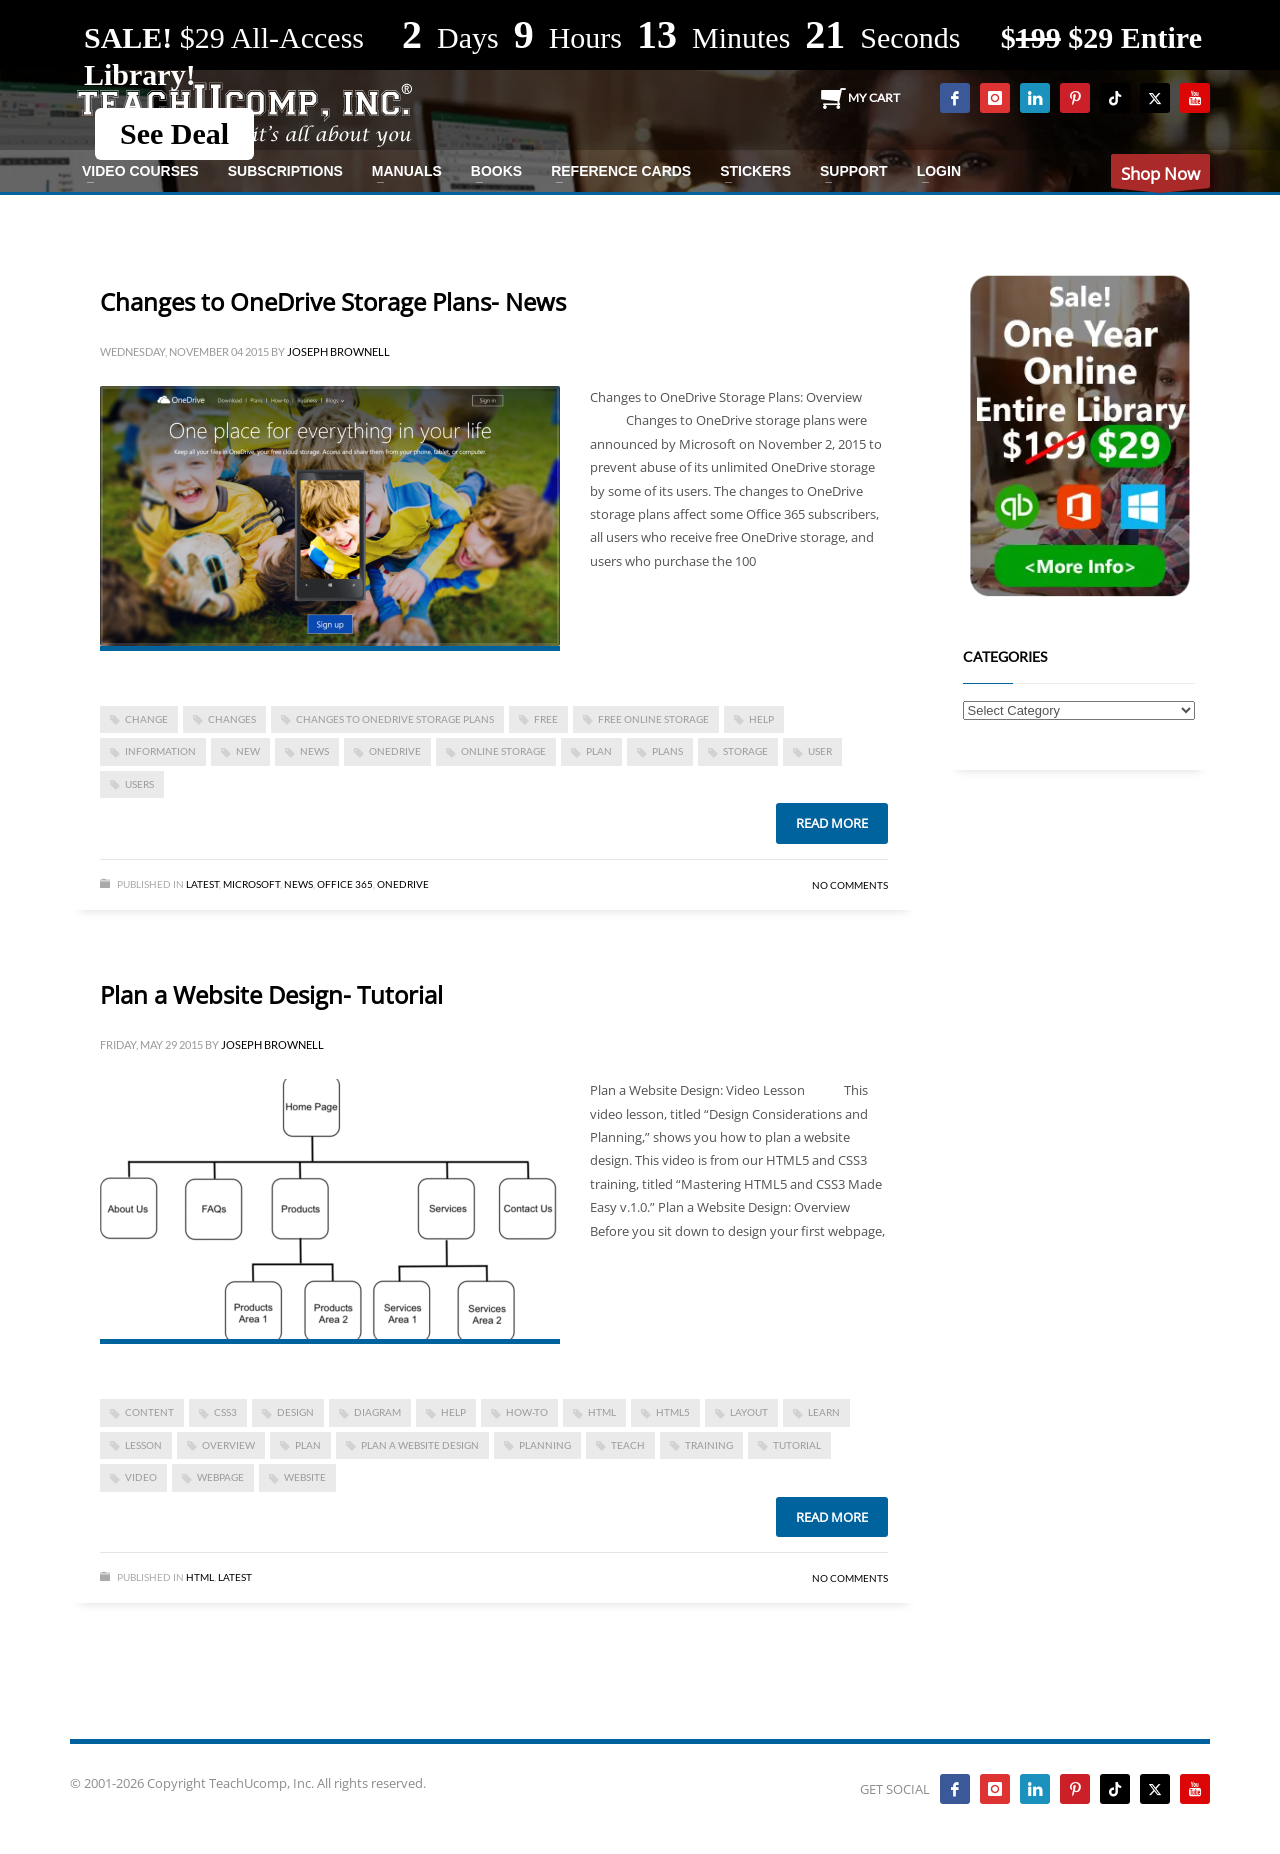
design (295, 1412)
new (248, 751)
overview (228, 1445)
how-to (527, 1412)
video (141, 1477)
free (546, 719)
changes (232, 719)
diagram (377, 1412)
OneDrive (395, 751)
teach (628, 1445)
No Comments (850, 885)
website (305, 1477)
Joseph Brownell (338, 351)
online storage (503, 751)
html (602, 1412)
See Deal (174, 133)
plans (667, 751)
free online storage (653, 719)
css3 (225, 1412)
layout (749, 1412)
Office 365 (345, 884)
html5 (673, 1412)
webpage (220, 1477)
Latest (202, 884)
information (160, 751)
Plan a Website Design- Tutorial (271, 994)
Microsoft (251, 884)
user (820, 751)
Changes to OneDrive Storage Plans (395, 719)
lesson (143, 1445)
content (149, 1412)
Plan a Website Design (420, 1445)
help (761, 719)
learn (824, 1412)
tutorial (797, 1445)
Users (139, 784)
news (314, 751)
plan (599, 751)
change (146, 719)
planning (545, 1445)
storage (745, 751)
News (298, 884)
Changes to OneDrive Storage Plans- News (333, 301)
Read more (832, 823)
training (709, 1445)
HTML (200, 1577)
